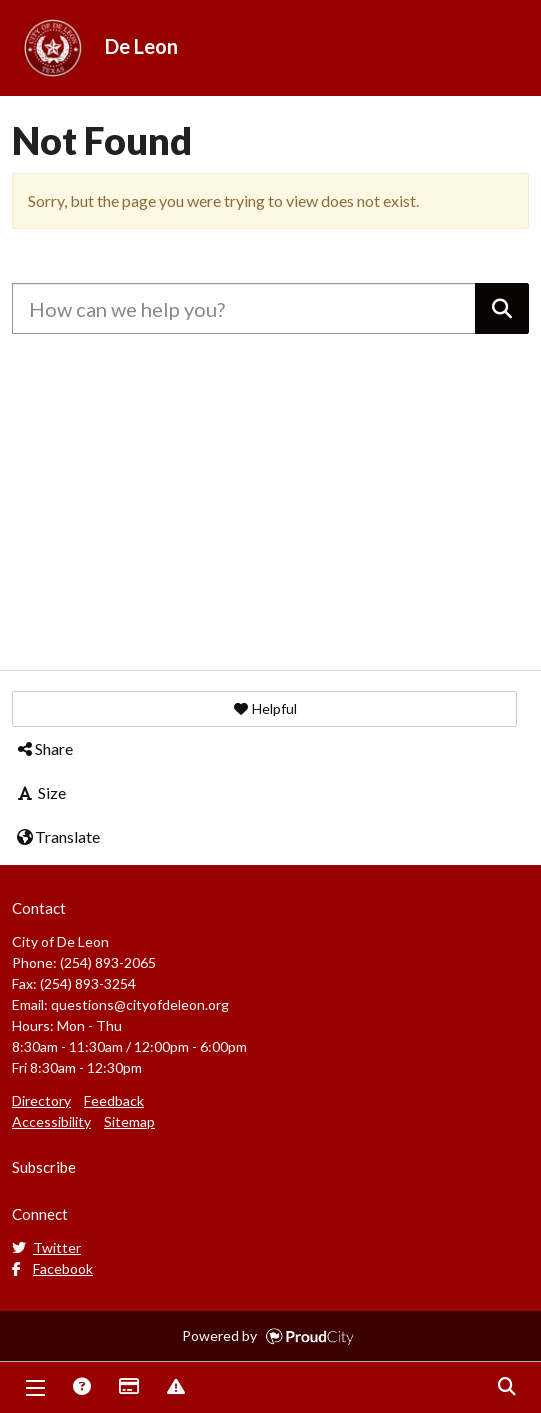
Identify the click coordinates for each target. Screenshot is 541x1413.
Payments (128, 1388)
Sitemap (129, 1121)
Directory (41, 1100)
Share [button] (44, 748)
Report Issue (175, 1388)
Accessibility (51, 1121)
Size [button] (40, 792)
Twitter (46, 1247)
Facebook (52, 1268)
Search (506, 1388)
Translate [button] (57, 836)
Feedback (114, 1100)
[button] (264, 709)
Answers (81, 1388)
